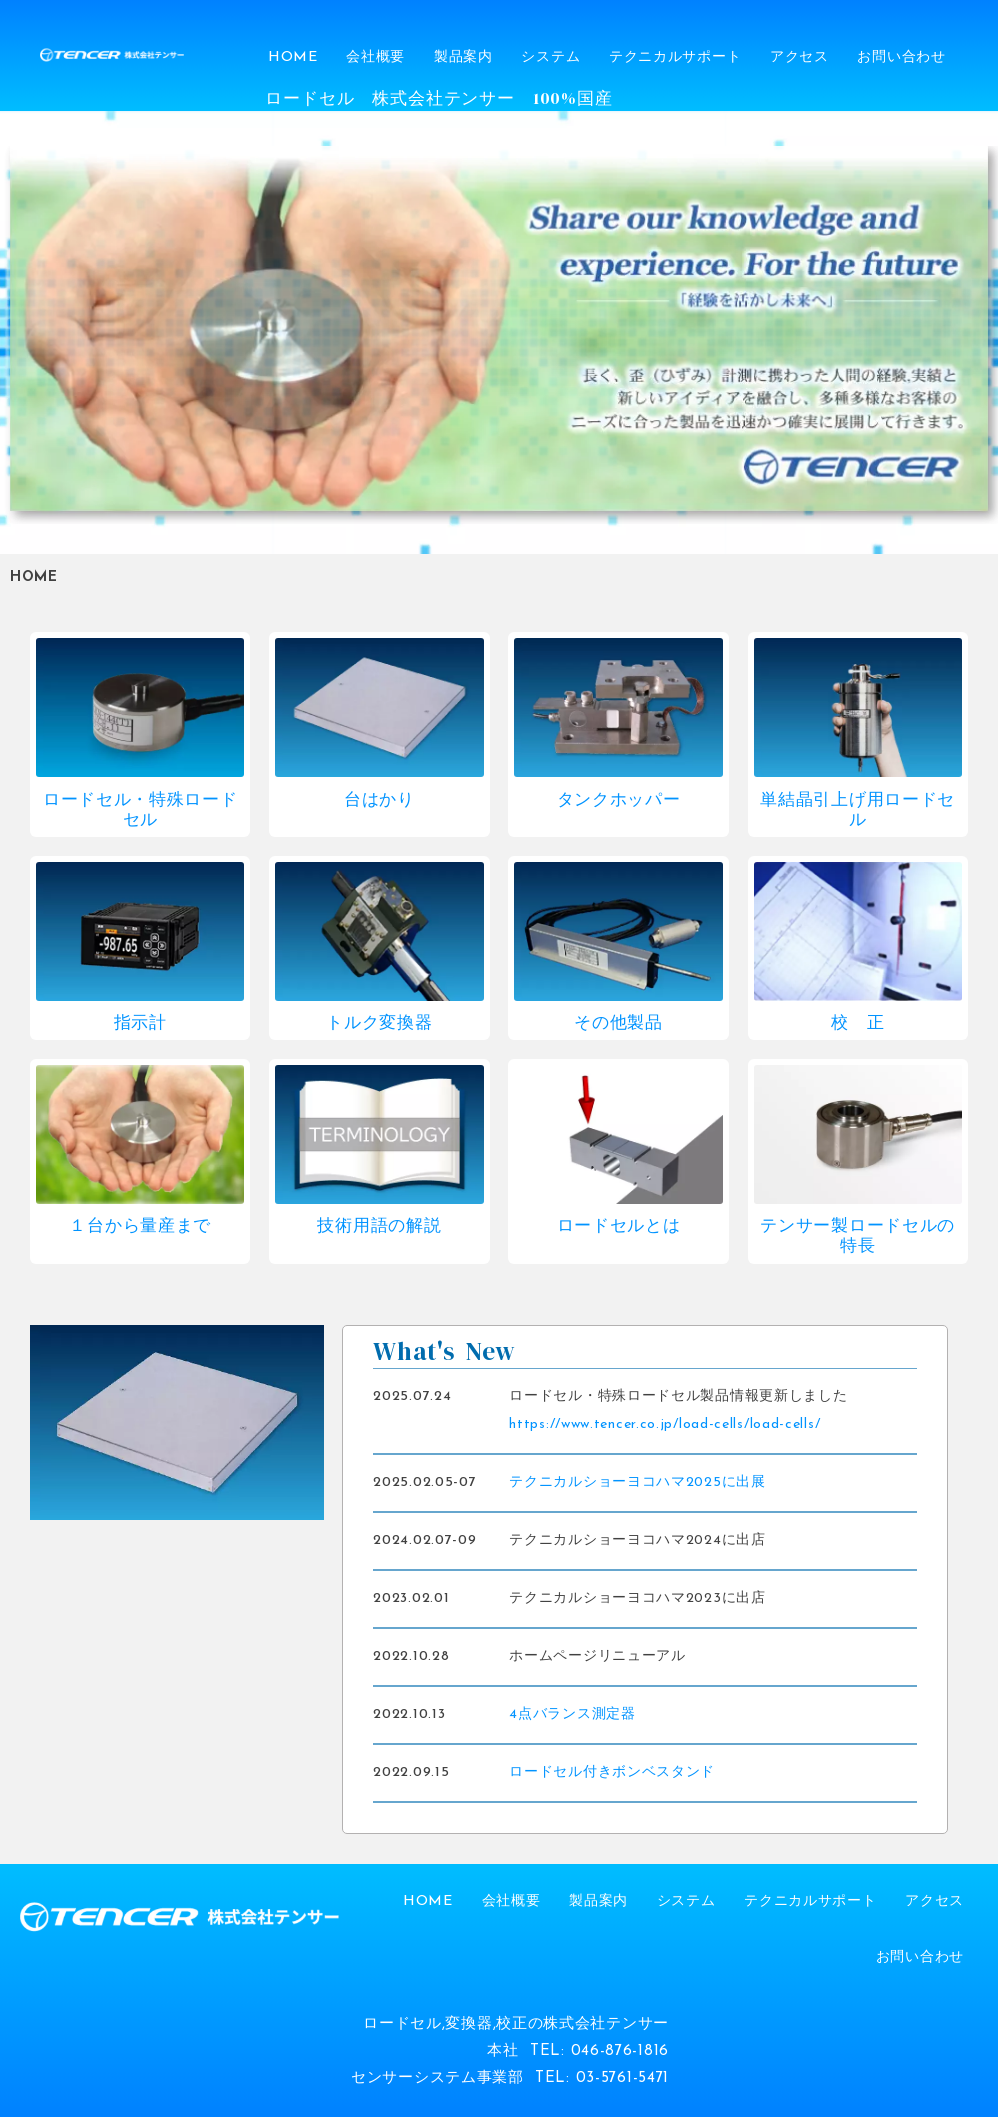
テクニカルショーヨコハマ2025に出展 (637, 1482)
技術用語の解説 (379, 1226)
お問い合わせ (901, 57)
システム (550, 57)
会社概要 (375, 57)
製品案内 (463, 57)
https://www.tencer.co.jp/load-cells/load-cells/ (664, 1424)
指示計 (140, 1023)
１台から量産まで (140, 1226)
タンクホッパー (619, 800)
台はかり (379, 800)
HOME (293, 57)
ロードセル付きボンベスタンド (612, 1772)
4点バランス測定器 (572, 1714)
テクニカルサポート (675, 57)
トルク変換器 (379, 1023)
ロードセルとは (619, 1226)
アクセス (799, 57)
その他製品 (618, 1023)
